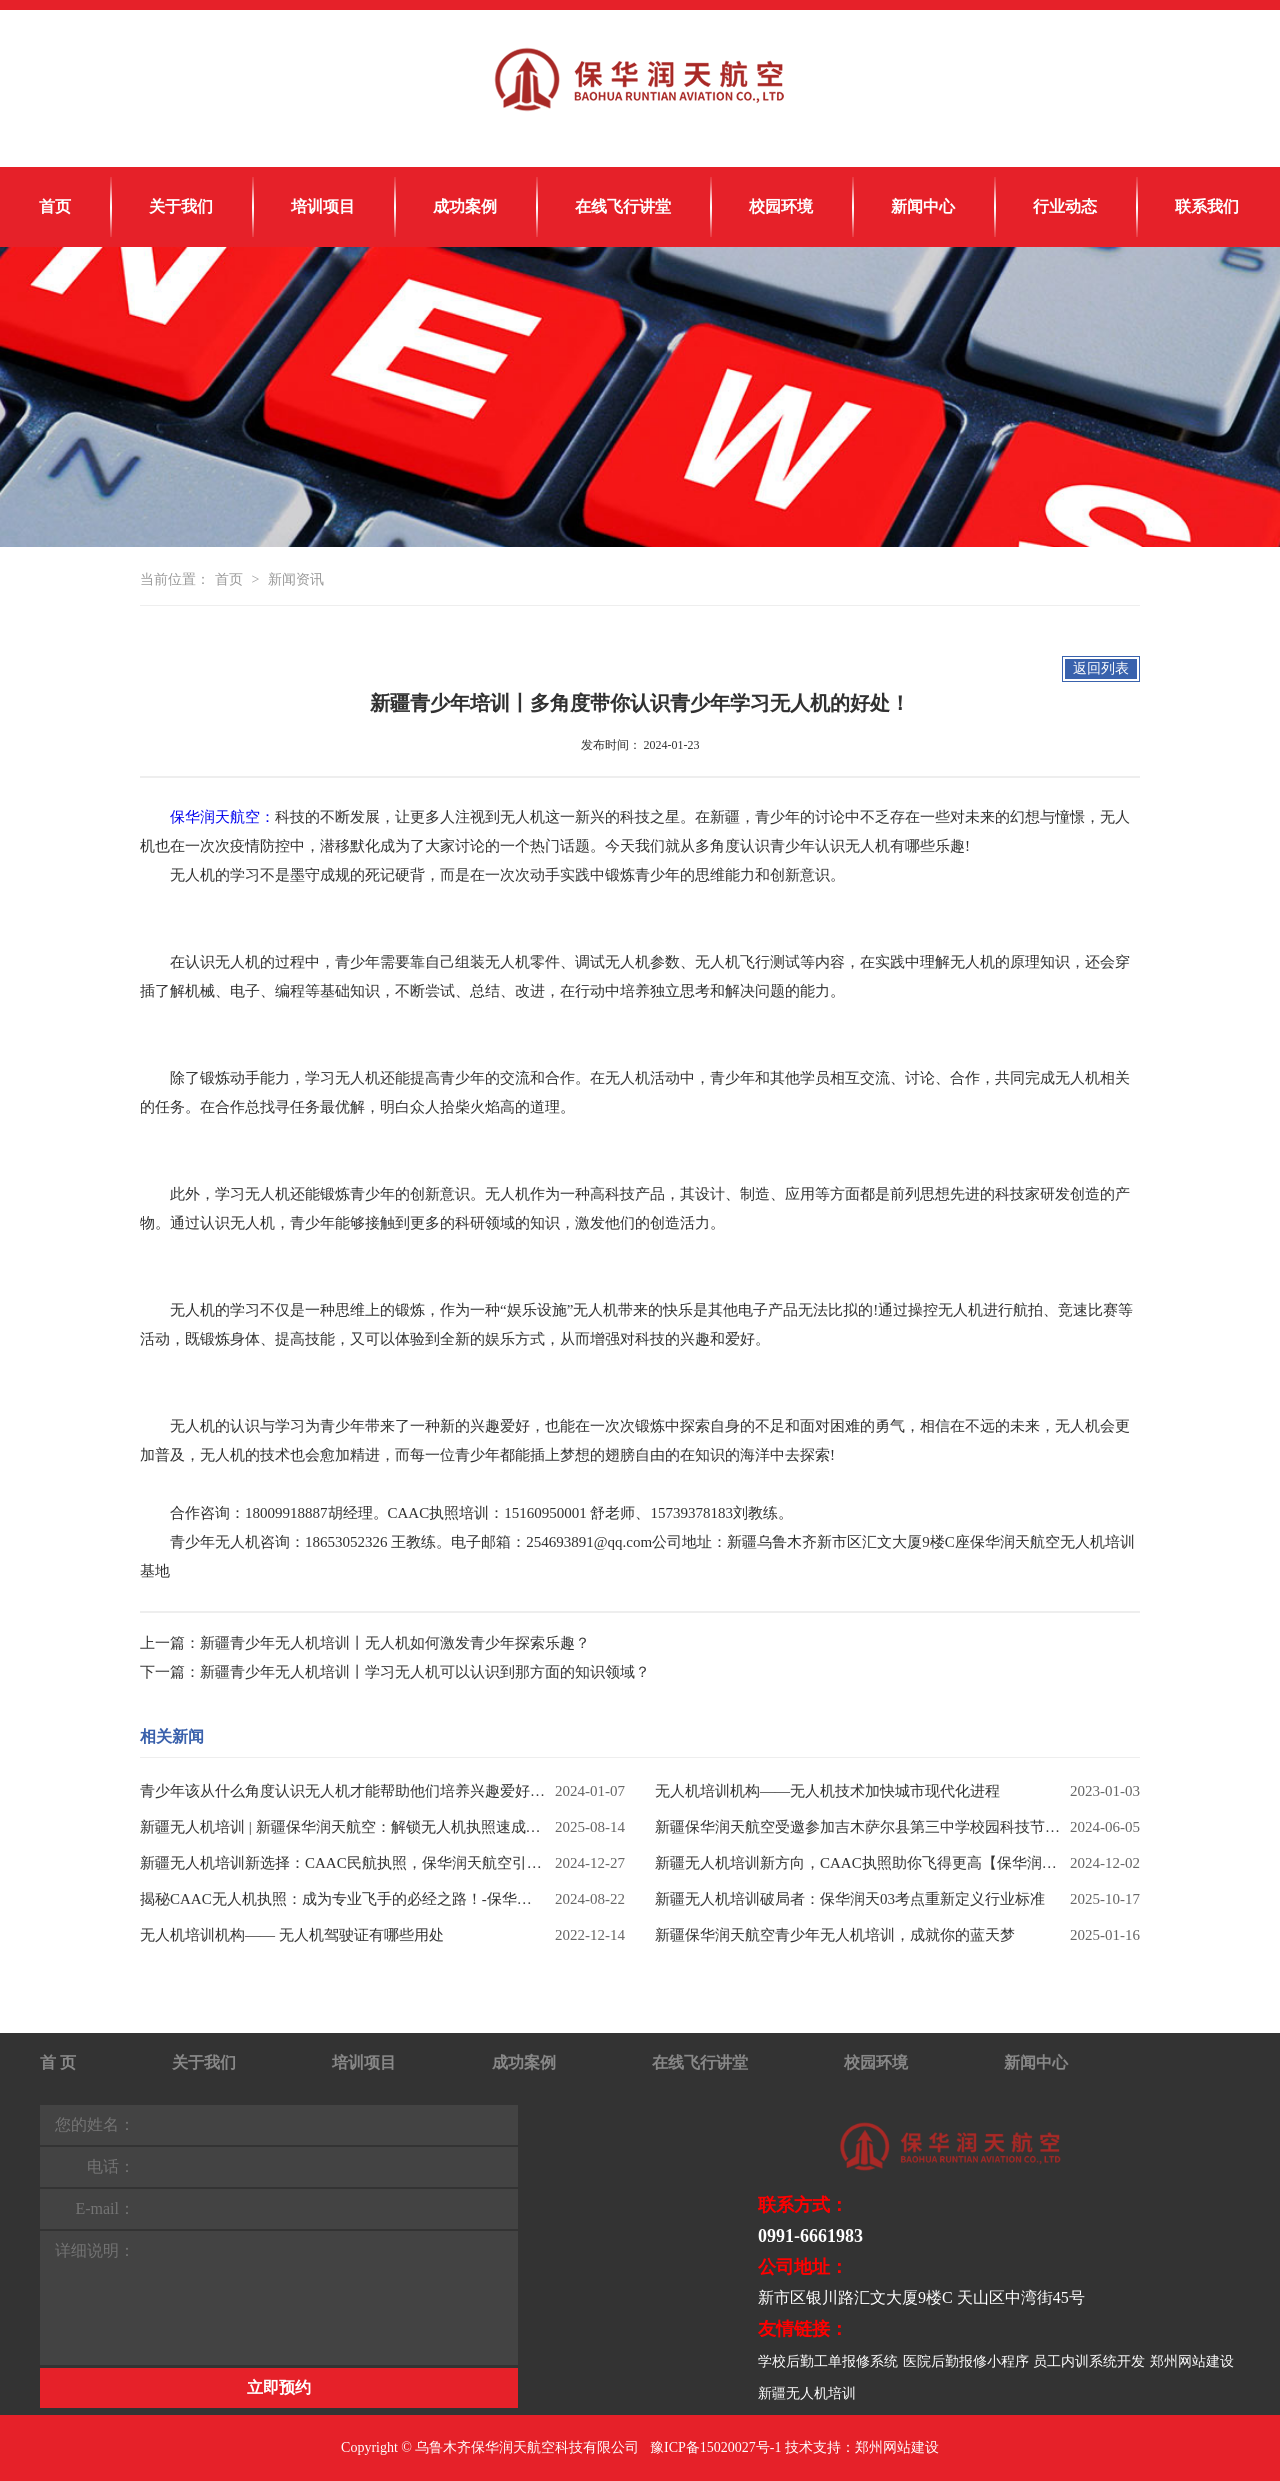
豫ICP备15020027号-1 (715, 2447)
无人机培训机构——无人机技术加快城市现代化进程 (827, 1791)
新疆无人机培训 (807, 2393)
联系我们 (1207, 206)
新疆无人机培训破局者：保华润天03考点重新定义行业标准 (850, 1899)
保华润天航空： (222, 817)
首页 (55, 206)
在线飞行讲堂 (623, 206)
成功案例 (465, 206)
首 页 (58, 2062)
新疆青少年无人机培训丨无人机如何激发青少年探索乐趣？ (395, 1643)
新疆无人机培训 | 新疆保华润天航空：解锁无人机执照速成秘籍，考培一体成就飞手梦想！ (342, 1827)
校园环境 (781, 206)
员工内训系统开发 (1089, 2361)
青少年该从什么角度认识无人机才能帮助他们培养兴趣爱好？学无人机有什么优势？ (342, 1791)
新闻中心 (923, 206)
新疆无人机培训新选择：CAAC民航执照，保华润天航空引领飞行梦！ (342, 1863)
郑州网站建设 (1192, 2361)
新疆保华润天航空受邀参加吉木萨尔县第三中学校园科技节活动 (857, 1827)
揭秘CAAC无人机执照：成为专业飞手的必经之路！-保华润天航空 (342, 1899)
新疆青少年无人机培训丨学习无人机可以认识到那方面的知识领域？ (425, 1672)
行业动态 (1065, 206)
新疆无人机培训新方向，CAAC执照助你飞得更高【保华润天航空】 (857, 1863)
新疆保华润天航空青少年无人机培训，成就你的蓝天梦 (835, 1935)
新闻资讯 (296, 579)
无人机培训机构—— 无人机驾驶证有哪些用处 (292, 1935)
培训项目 (323, 206)
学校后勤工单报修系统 (828, 2361)
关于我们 (181, 206)
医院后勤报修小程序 (966, 2361)
